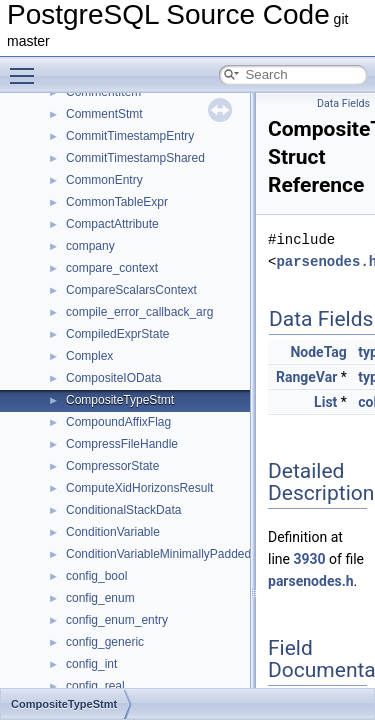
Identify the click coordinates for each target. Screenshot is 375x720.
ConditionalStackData (123, 510)
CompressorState (112, 466)
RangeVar (306, 377)
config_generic (105, 642)
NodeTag (318, 352)
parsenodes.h (311, 581)
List (325, 402)
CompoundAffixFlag (118, 422)
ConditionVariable (113, 532)
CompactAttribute (112, 224)
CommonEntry (104, 180)
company (90, 246)
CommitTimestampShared (135, 158)
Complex (89, 356)
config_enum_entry (117, 620)
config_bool (96, 576)
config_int (91, 664)
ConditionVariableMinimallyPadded (158, 554)
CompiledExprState (117, 334)
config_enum (100, 598)
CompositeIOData (113, 378)
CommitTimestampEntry (130, 136)
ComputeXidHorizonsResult (139, 488)
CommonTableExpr (117, 202)
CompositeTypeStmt (120, 400)
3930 (309, 559)
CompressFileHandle (122, 444)
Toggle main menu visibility (27, 67)
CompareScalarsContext (131, 290)
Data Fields (343, 103)
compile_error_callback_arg (139, 312)
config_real (95, 686)
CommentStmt (104, 114)
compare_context (112, 268)
